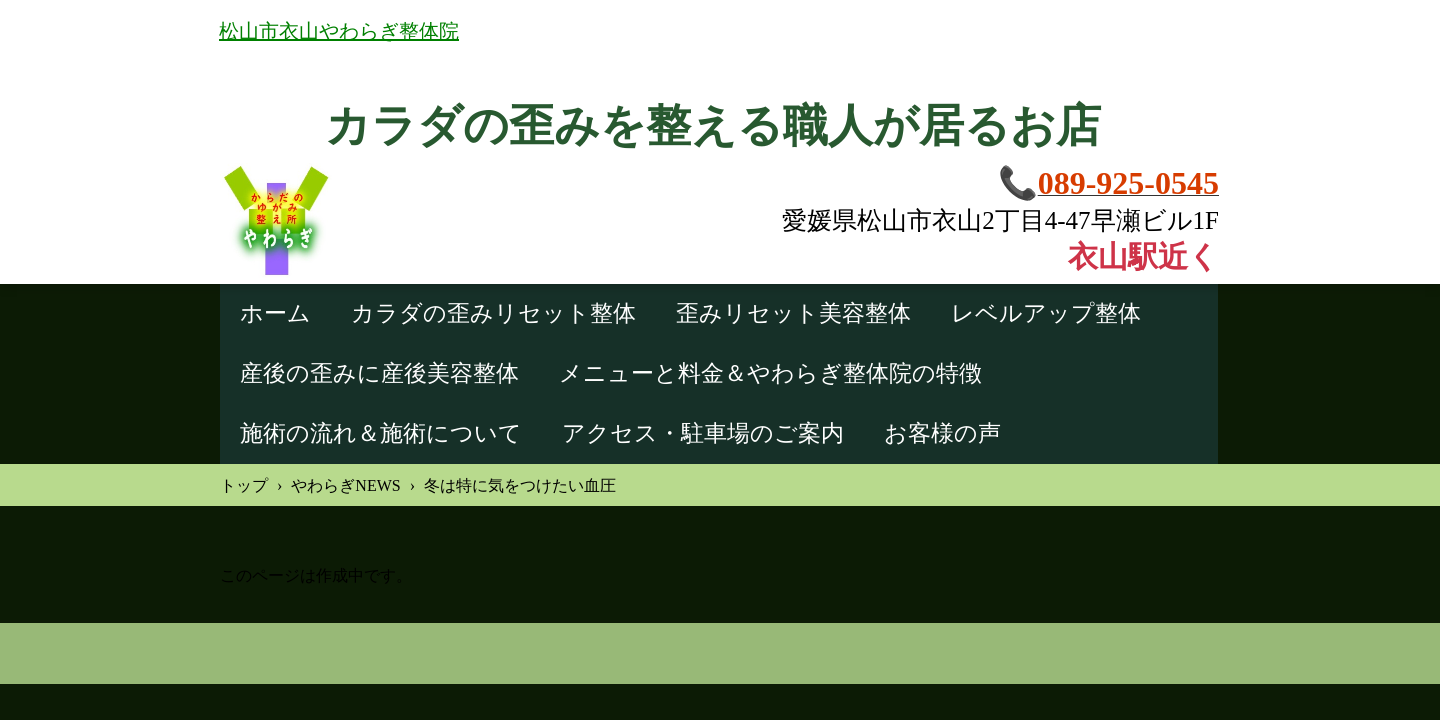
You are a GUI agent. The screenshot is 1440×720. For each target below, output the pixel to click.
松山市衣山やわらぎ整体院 (339, 31)
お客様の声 (942, 433)
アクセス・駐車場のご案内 (703, 433)
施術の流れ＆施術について (381, 433)
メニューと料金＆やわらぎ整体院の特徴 (770, 373)
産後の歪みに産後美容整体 (379, 373)
